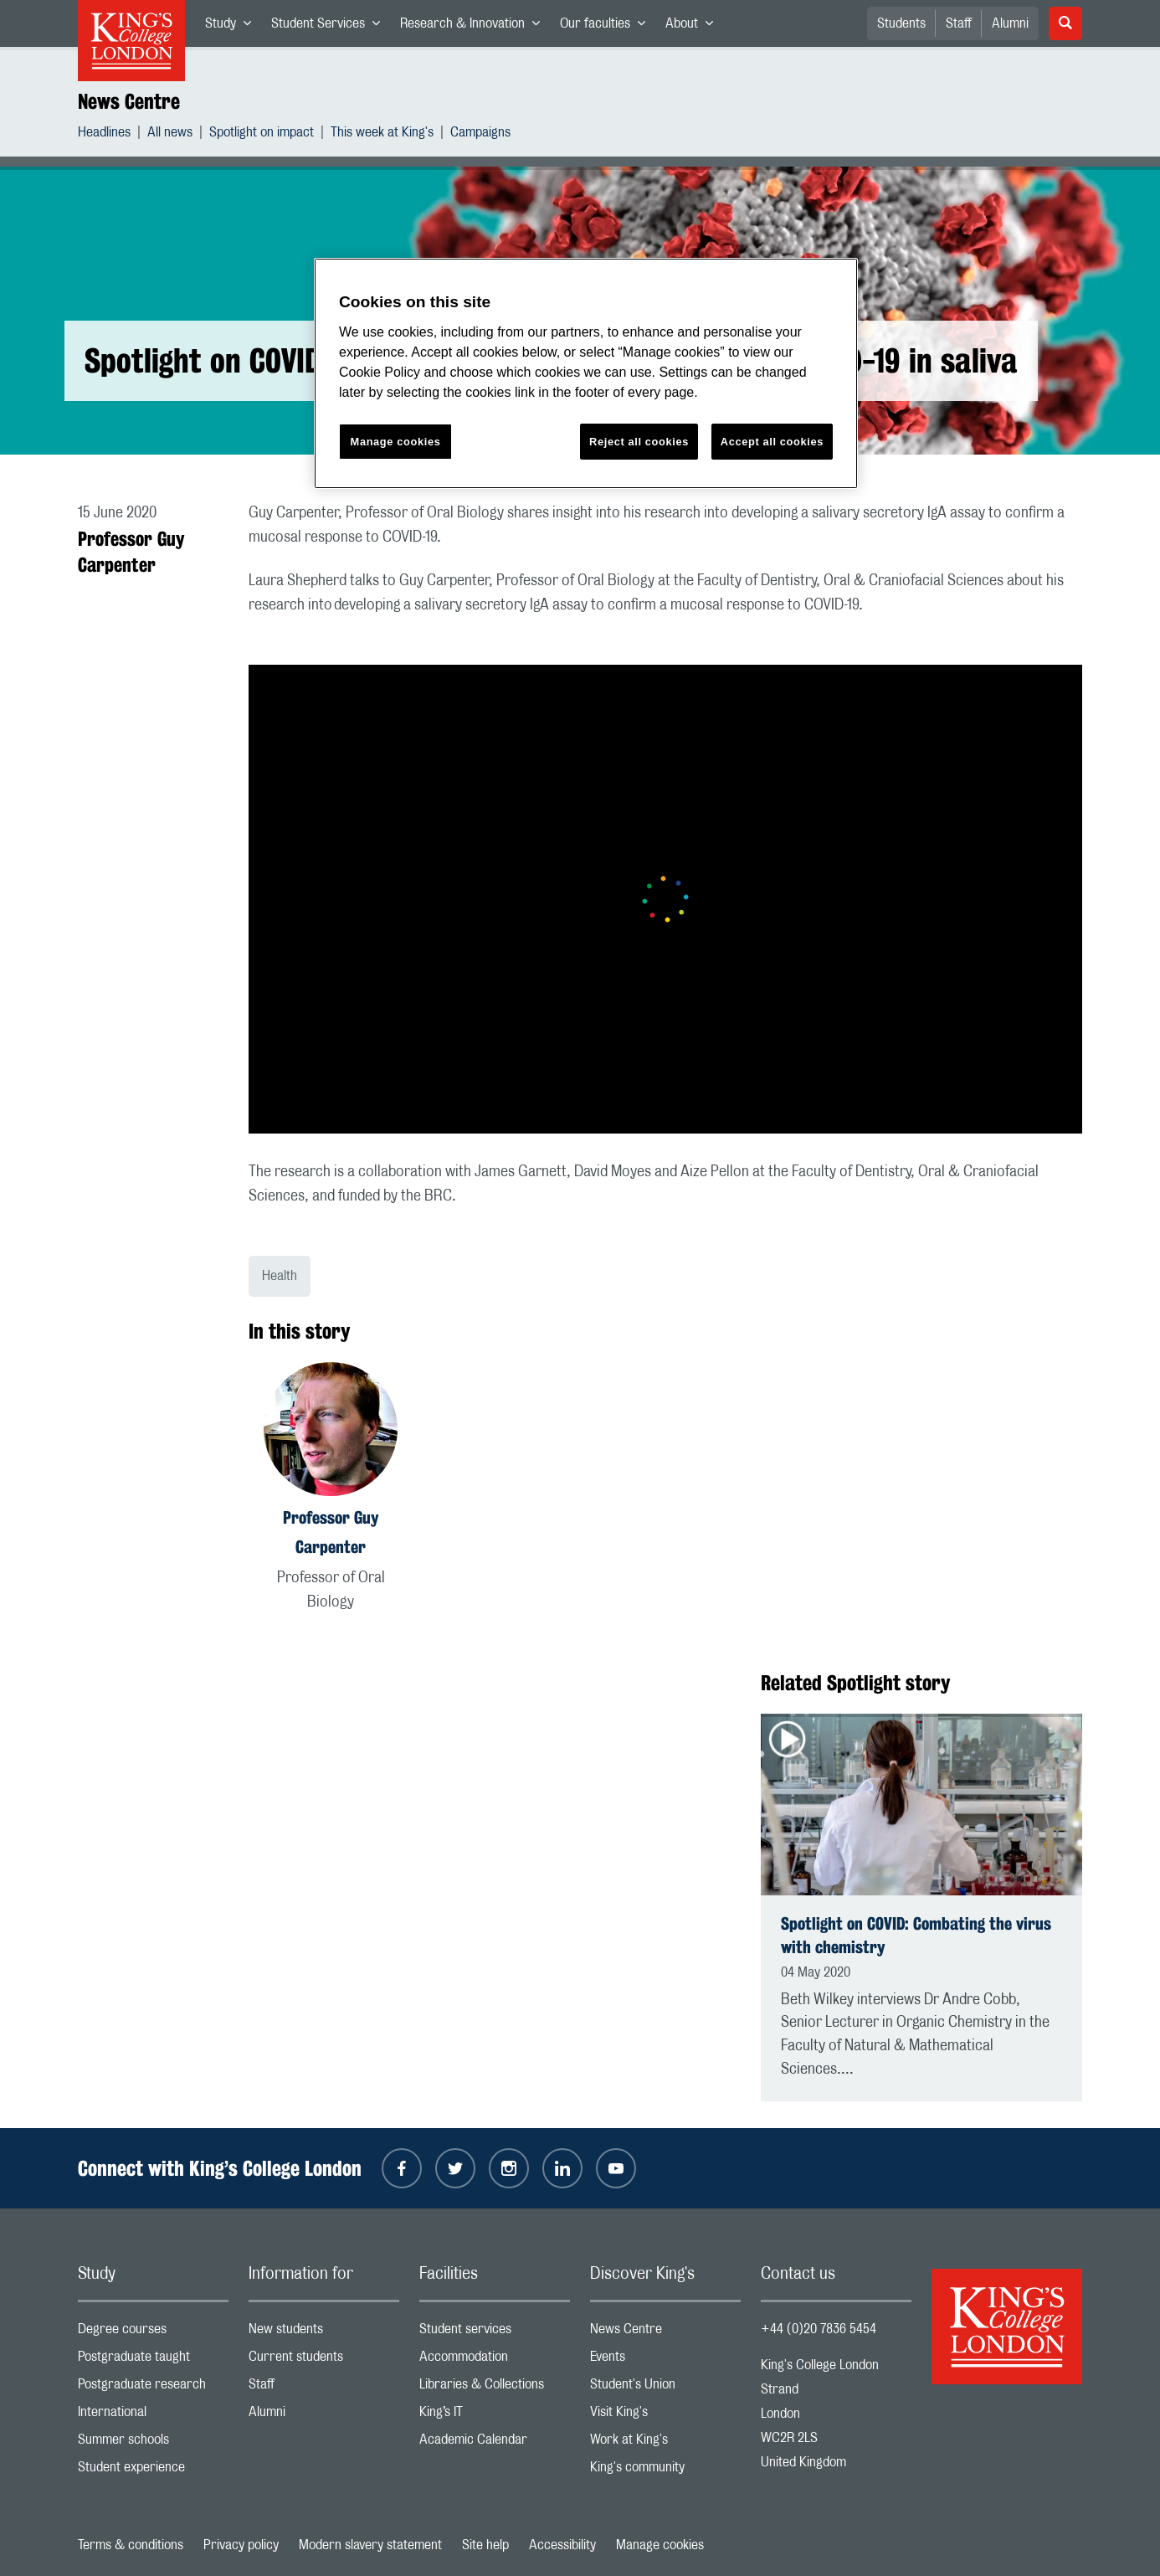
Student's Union (665, 2388)
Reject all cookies (639, 441)
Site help (485, 2545)
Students (901, 23)
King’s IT (494, 2415)
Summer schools (153, 2443)
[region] (586, 374)
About (694, 27)
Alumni (1010, 23)
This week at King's (382, 134)
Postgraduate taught (153, 2360)
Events (665, 2360)
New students (324, 2332)
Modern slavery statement (370, 2545)
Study (233, 27)
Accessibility (562, 2545)
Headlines (104, 134)
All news (169, 134)
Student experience (153, 2470)
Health (279, 1276)
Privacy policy (241, 2545)
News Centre (129, 101)
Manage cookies (660, 2545)
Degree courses (153, 2332)
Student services (494, 2332)
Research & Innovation (475, 27)
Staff (959, 23)
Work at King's (665, 2443)
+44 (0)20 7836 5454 (818, 2329)
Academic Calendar (494, 2443)
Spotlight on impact (261, 134)
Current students (324, 2360)
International (153, 2415)
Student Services (330, 27)
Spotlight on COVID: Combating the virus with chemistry (916, 1935)
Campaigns (480, 134)
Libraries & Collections (494, 2388)
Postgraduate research (153, 2388)
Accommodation (494, 2360)
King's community (665, 2470)
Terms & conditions (130, 2545)
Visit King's (665, 2415)
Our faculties (607, 27)
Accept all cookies (772, 441)
